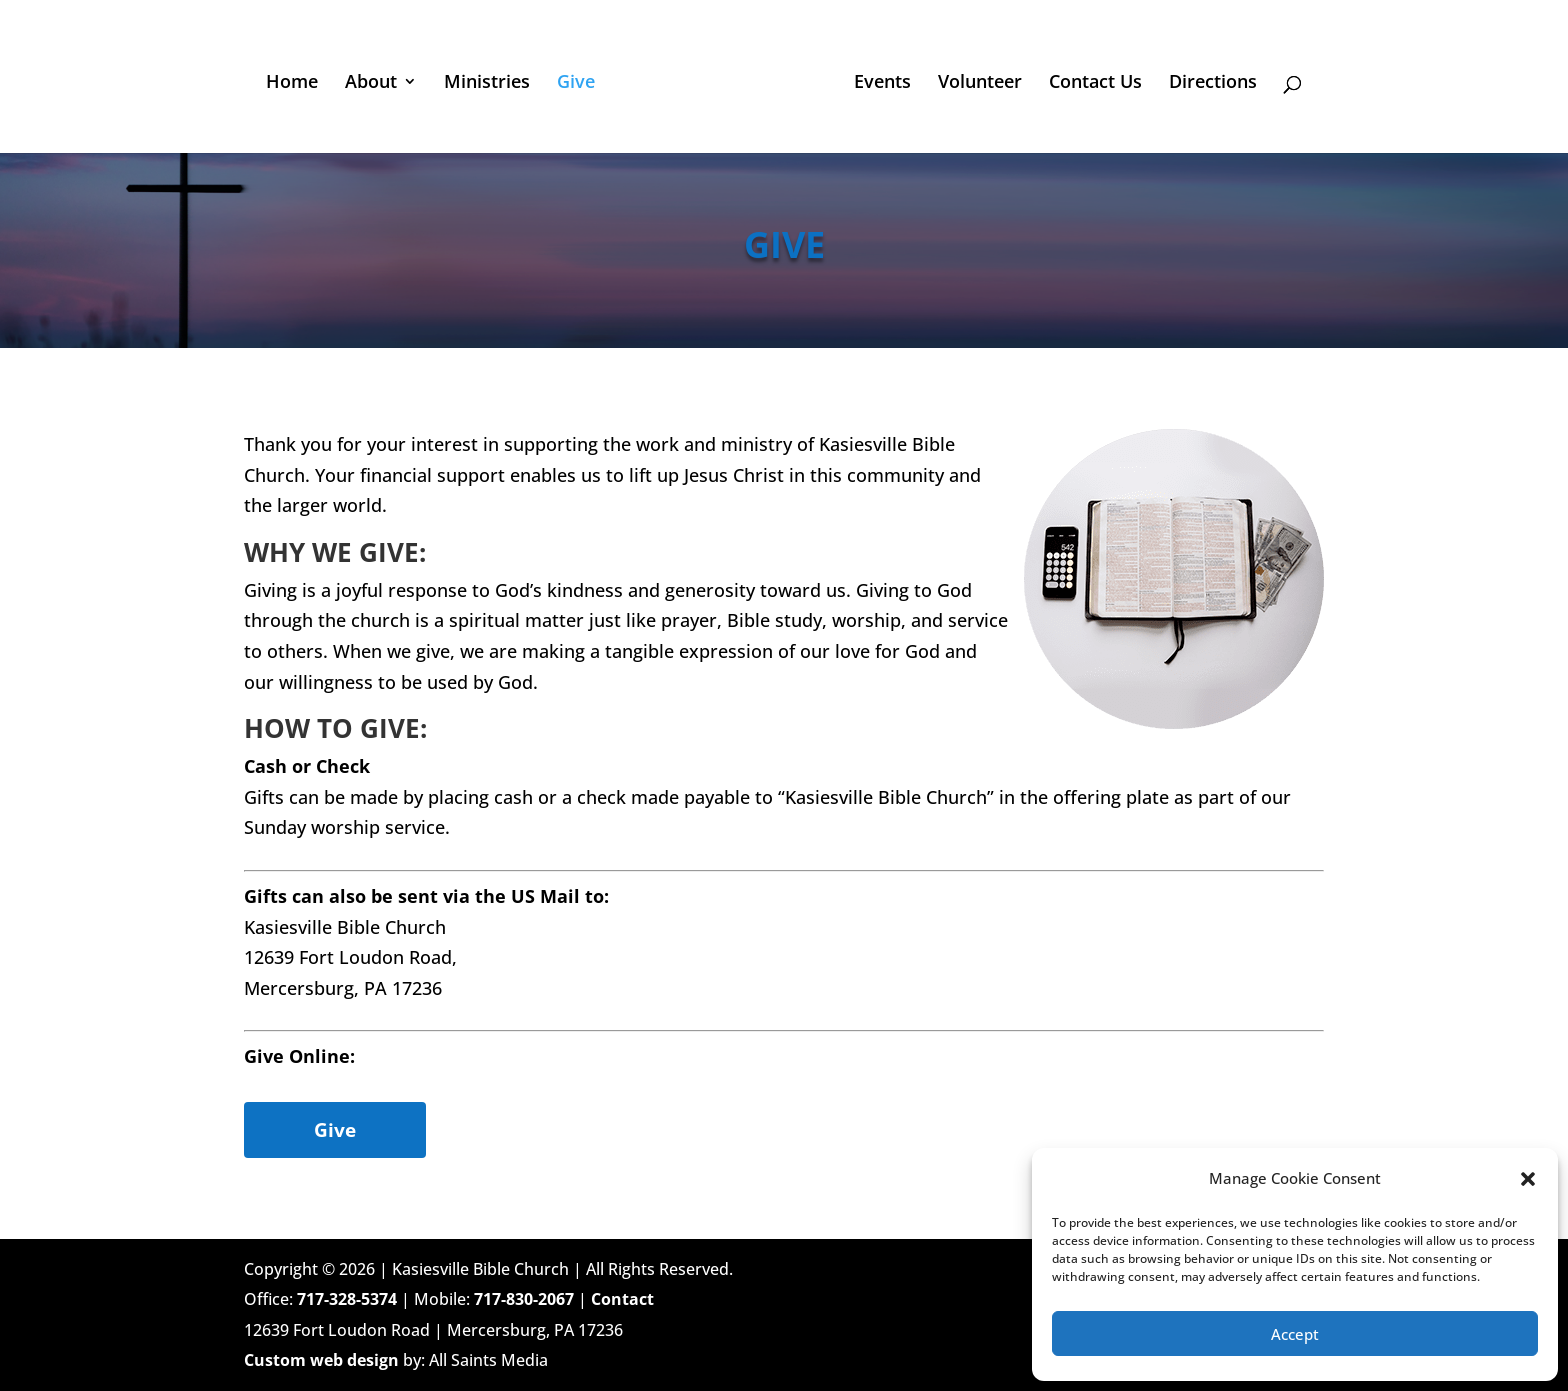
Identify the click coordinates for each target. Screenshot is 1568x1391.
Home (292, 83)
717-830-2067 (524, 1299)
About (371, 83)
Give (576, 83)
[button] (1528, 1179)
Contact (622, 1299)
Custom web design (321, 1360)
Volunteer (980, 83)
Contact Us (1095, 83)
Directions (1213, 83)
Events (882, 83)
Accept (1295, 1334)
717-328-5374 (347, 1299)
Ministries (487, 83)
